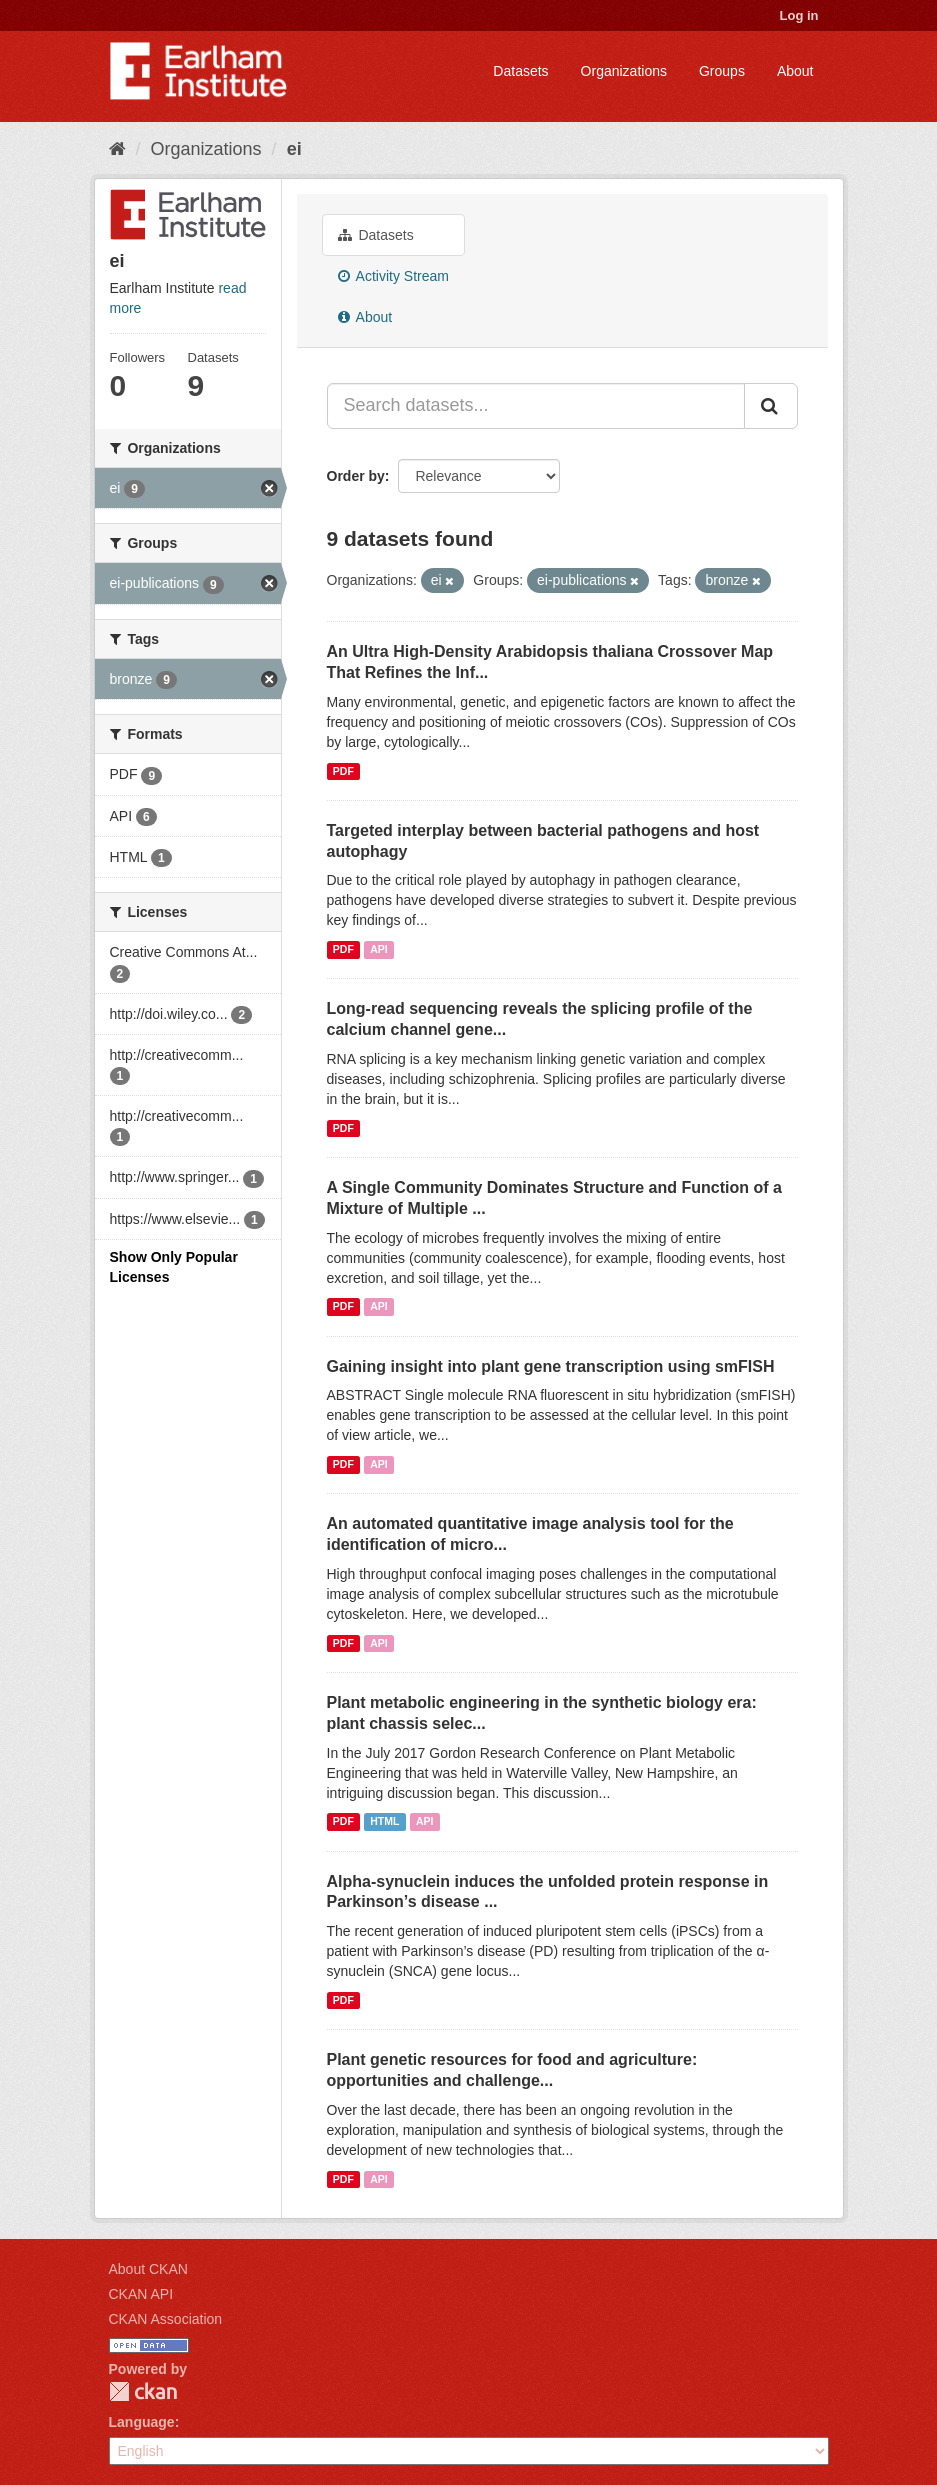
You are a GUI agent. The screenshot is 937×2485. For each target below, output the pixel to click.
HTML (384, 1822)
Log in (799, 15)
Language (142, 2422)
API (379, 949)
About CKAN (148, 2269)
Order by (356, 476)
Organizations (624, 71)
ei (294, 149)
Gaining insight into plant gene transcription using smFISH (551, 1366)
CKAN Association (166, 2319)
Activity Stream (393, 276)
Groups (722, 71)
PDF (343, 771)
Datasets (520, 71)
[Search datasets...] (536, 406)
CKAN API (141, 2294)
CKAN (143, 2391)
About (795, 71)
